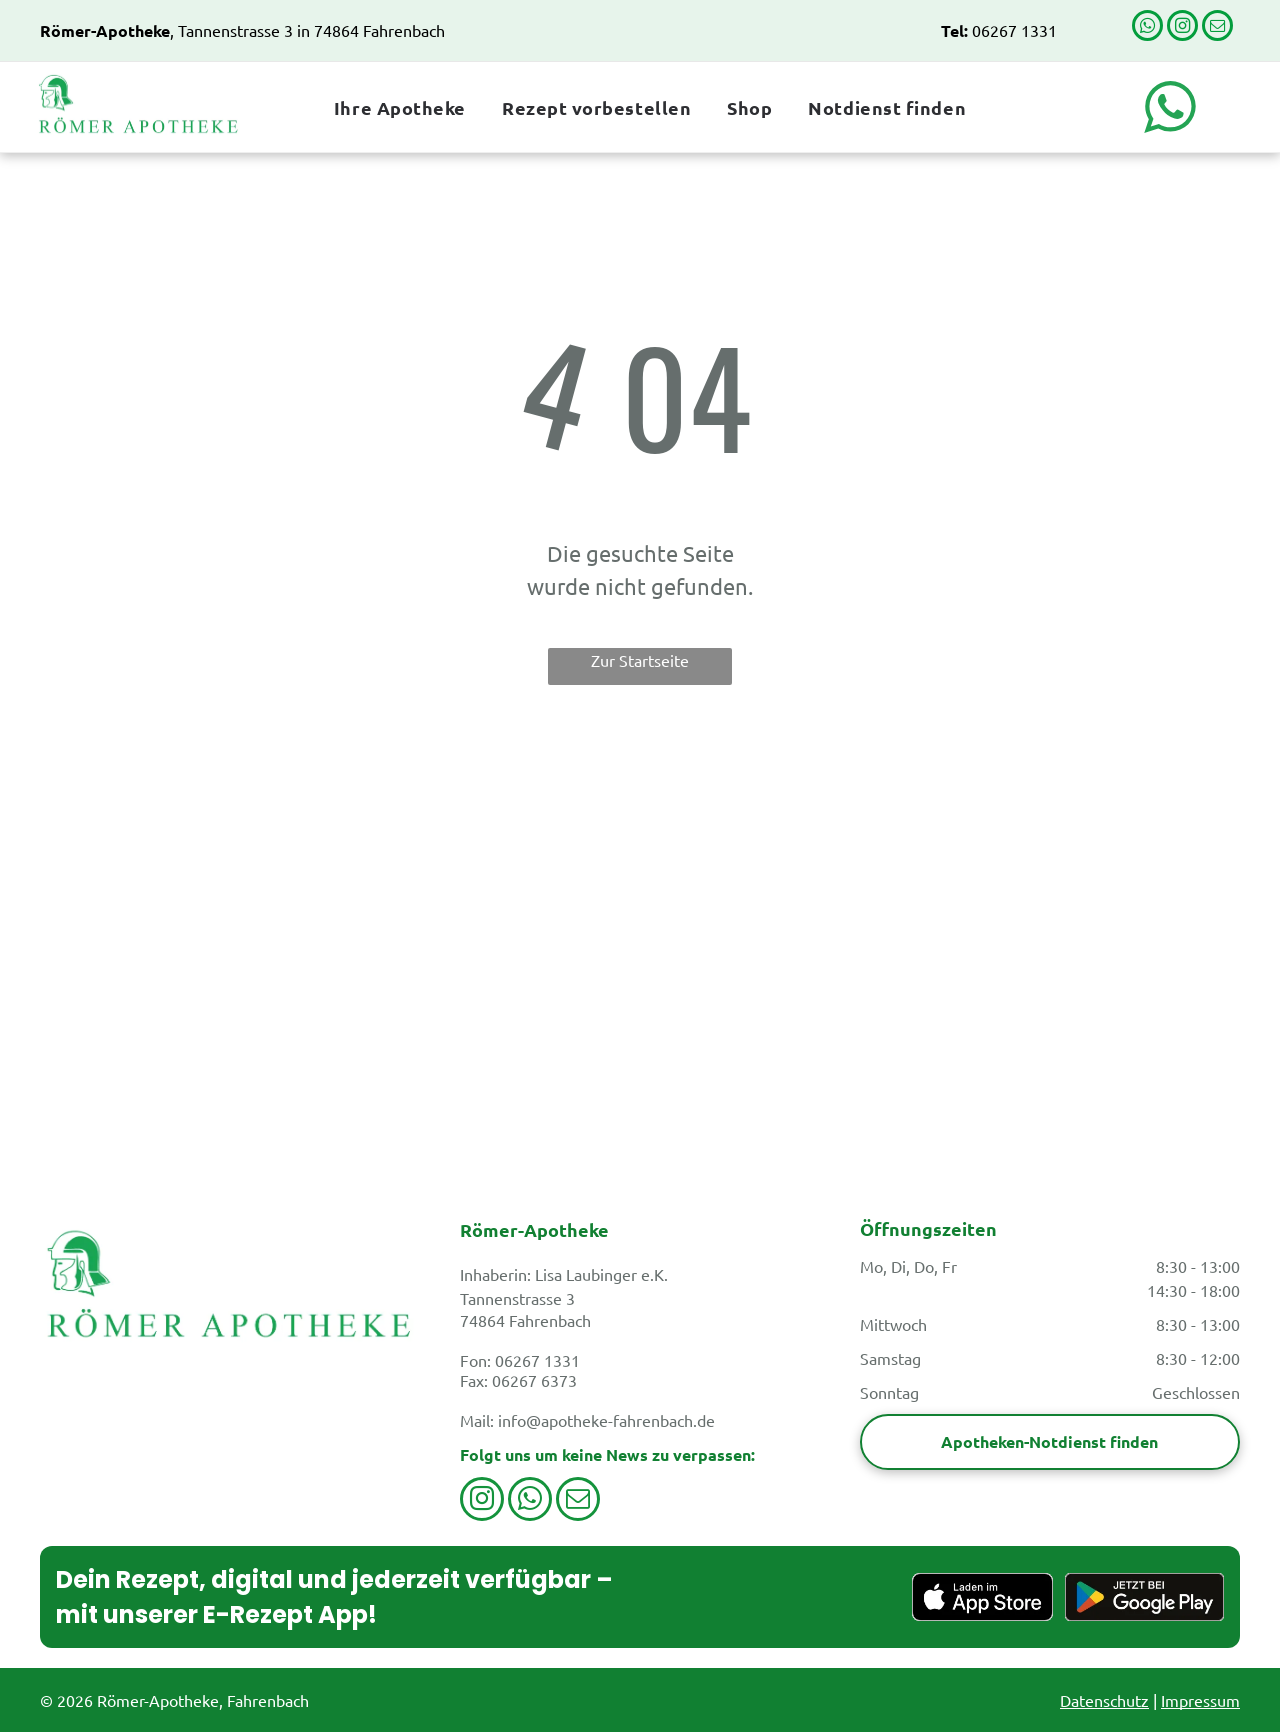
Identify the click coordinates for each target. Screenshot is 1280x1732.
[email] (1217, 28)
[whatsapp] (1147, 28)
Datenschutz (1104, 1700)
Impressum (1200, 1700)
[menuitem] (398, 107)
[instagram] (1182, 28)
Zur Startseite (640, 660)
